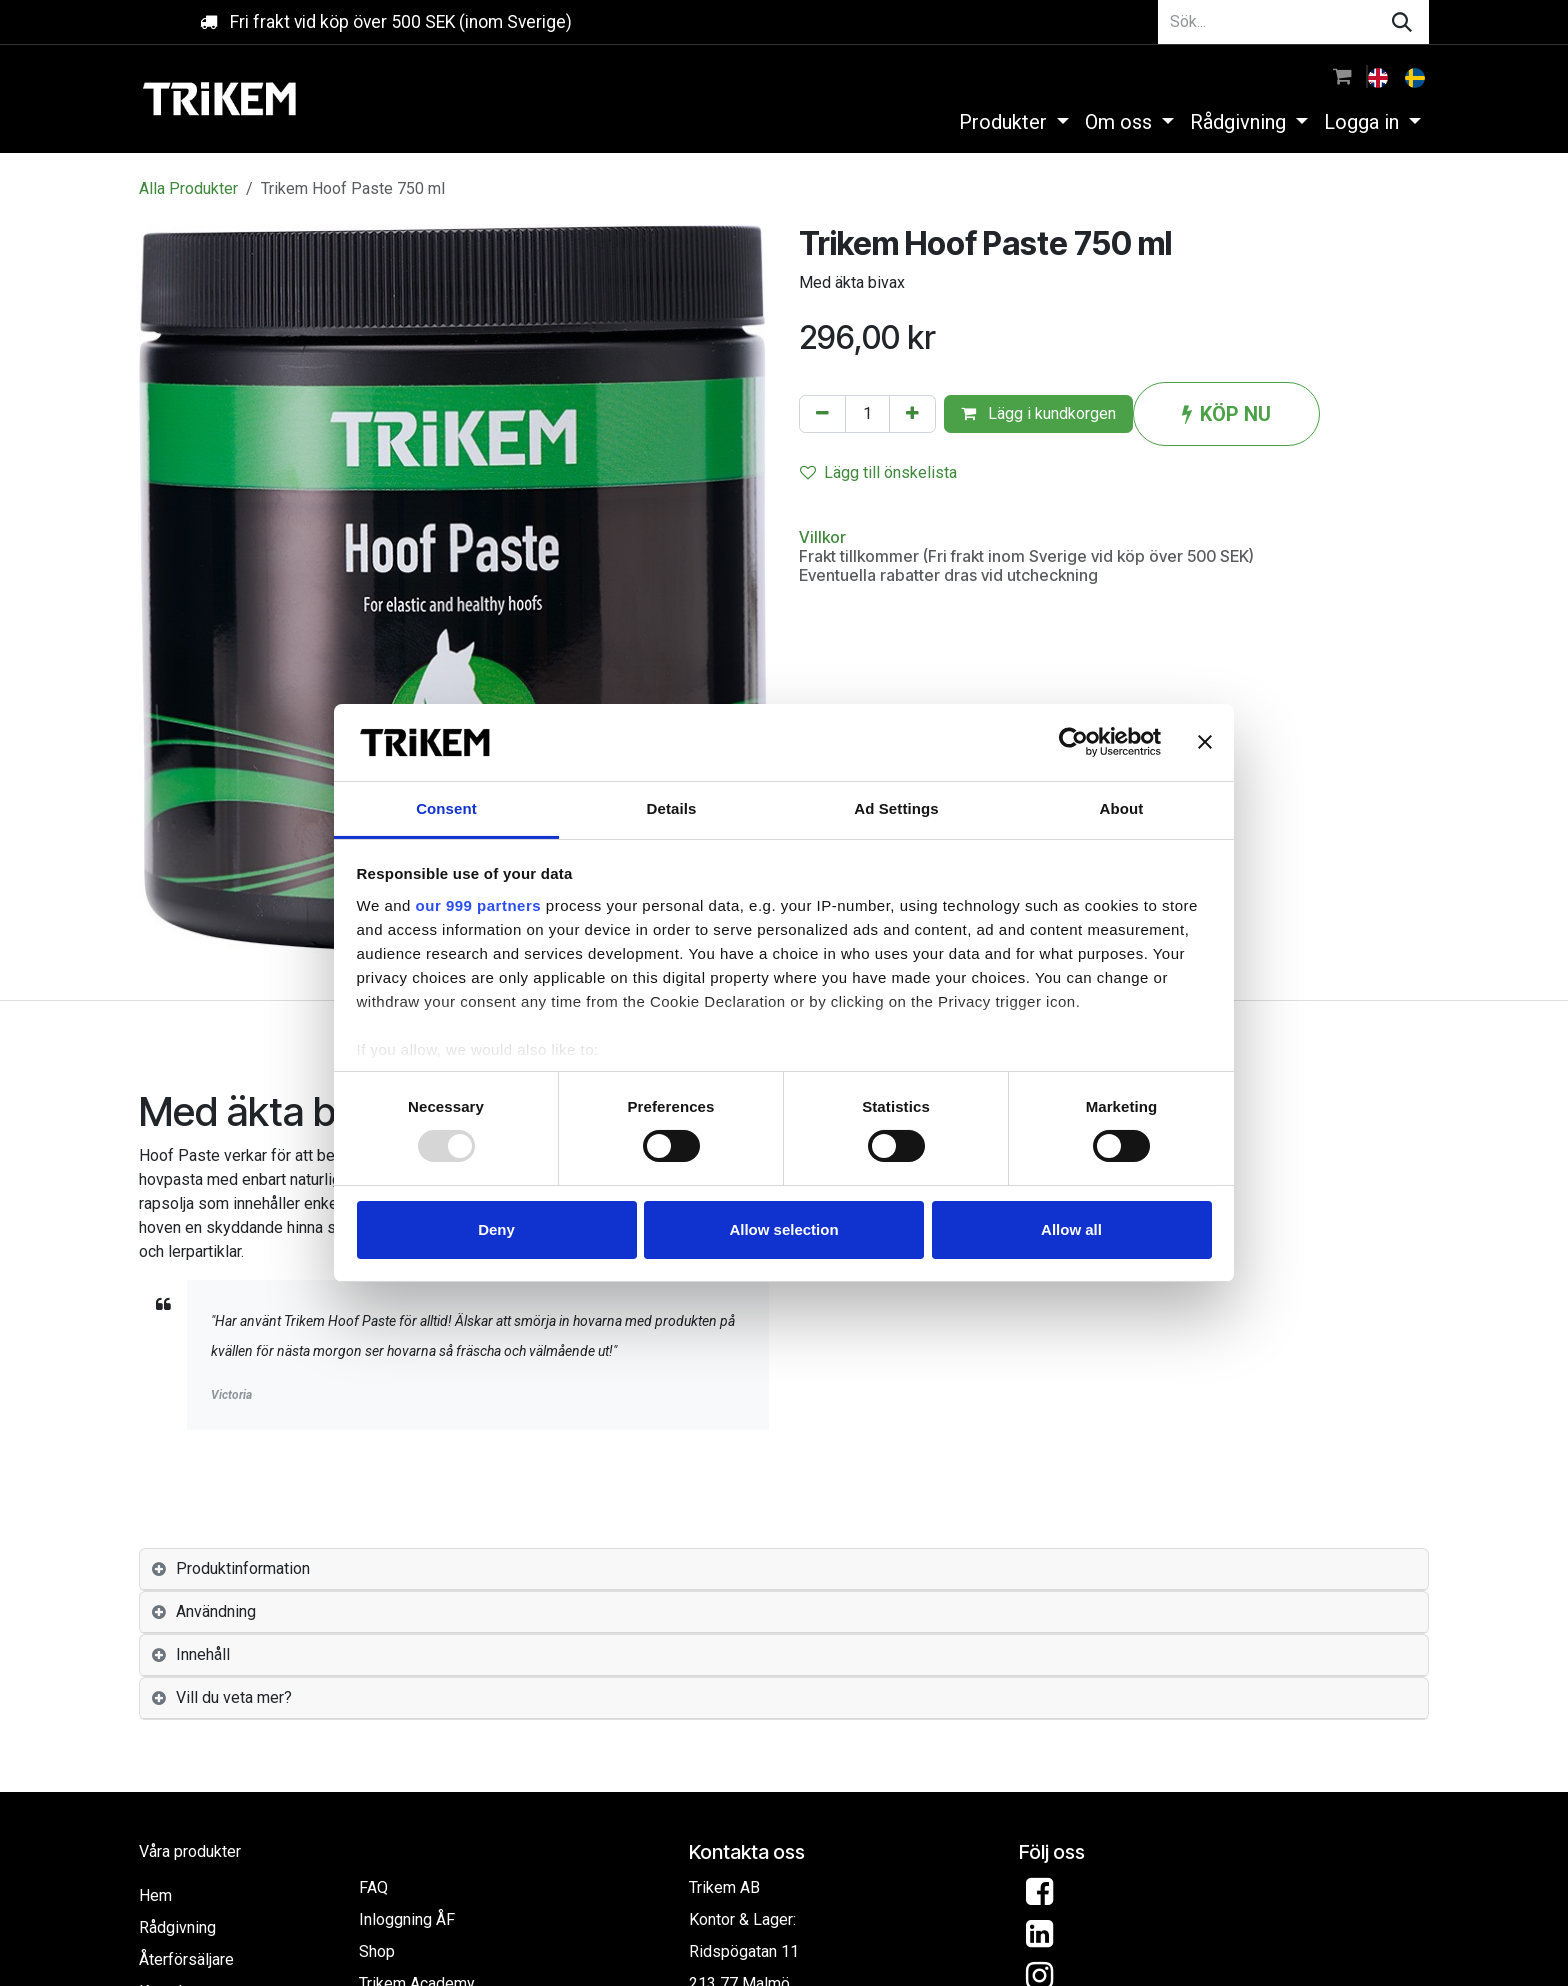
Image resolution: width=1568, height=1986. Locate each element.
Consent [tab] (446, 808)
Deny (496, 1229)
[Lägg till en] (912, 414)
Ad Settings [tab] (896, 808)
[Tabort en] (822, 414)
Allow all (1071, 1229)
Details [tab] (672, 808)
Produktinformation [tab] (243, 1568)
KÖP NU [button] (1226, 414)
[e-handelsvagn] (1342, 76)
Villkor (822, 537)
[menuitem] (1380, 76)
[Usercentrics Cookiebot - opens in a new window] (1073, 742)
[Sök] (1402, 22)
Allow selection (783, 1229)
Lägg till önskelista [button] (878, 472)
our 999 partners (479, 905)
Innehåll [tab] (203, 1654)
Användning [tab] (216, 1611)
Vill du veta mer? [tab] (234, 1697)
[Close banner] (1205, 742)
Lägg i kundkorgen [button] (1038, 413)
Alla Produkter (188, 188)
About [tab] (1122, 808)
